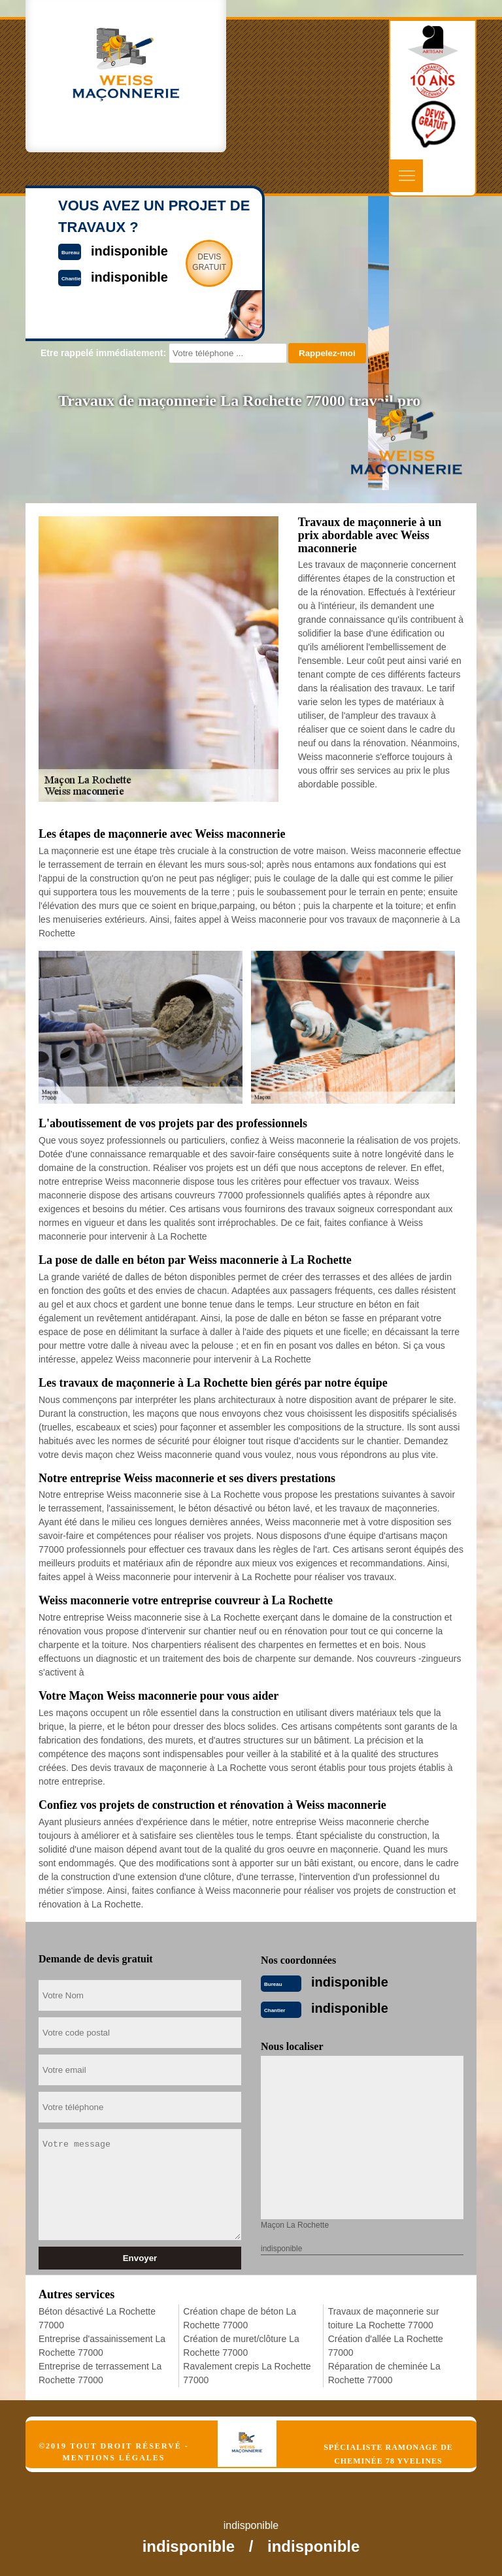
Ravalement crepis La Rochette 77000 (246, 2373)
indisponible (349, 1982)
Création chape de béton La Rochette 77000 (239, 2318)
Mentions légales (113, 2457)
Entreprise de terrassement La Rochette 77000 (100, 2373)
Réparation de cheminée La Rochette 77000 (384, 2373)
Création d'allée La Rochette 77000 (385, 2346)
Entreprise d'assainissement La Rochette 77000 (102, 2346)
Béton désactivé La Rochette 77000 (97, 2318)
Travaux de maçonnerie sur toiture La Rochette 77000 (383, 2318)
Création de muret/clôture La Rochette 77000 (241, 2346)
